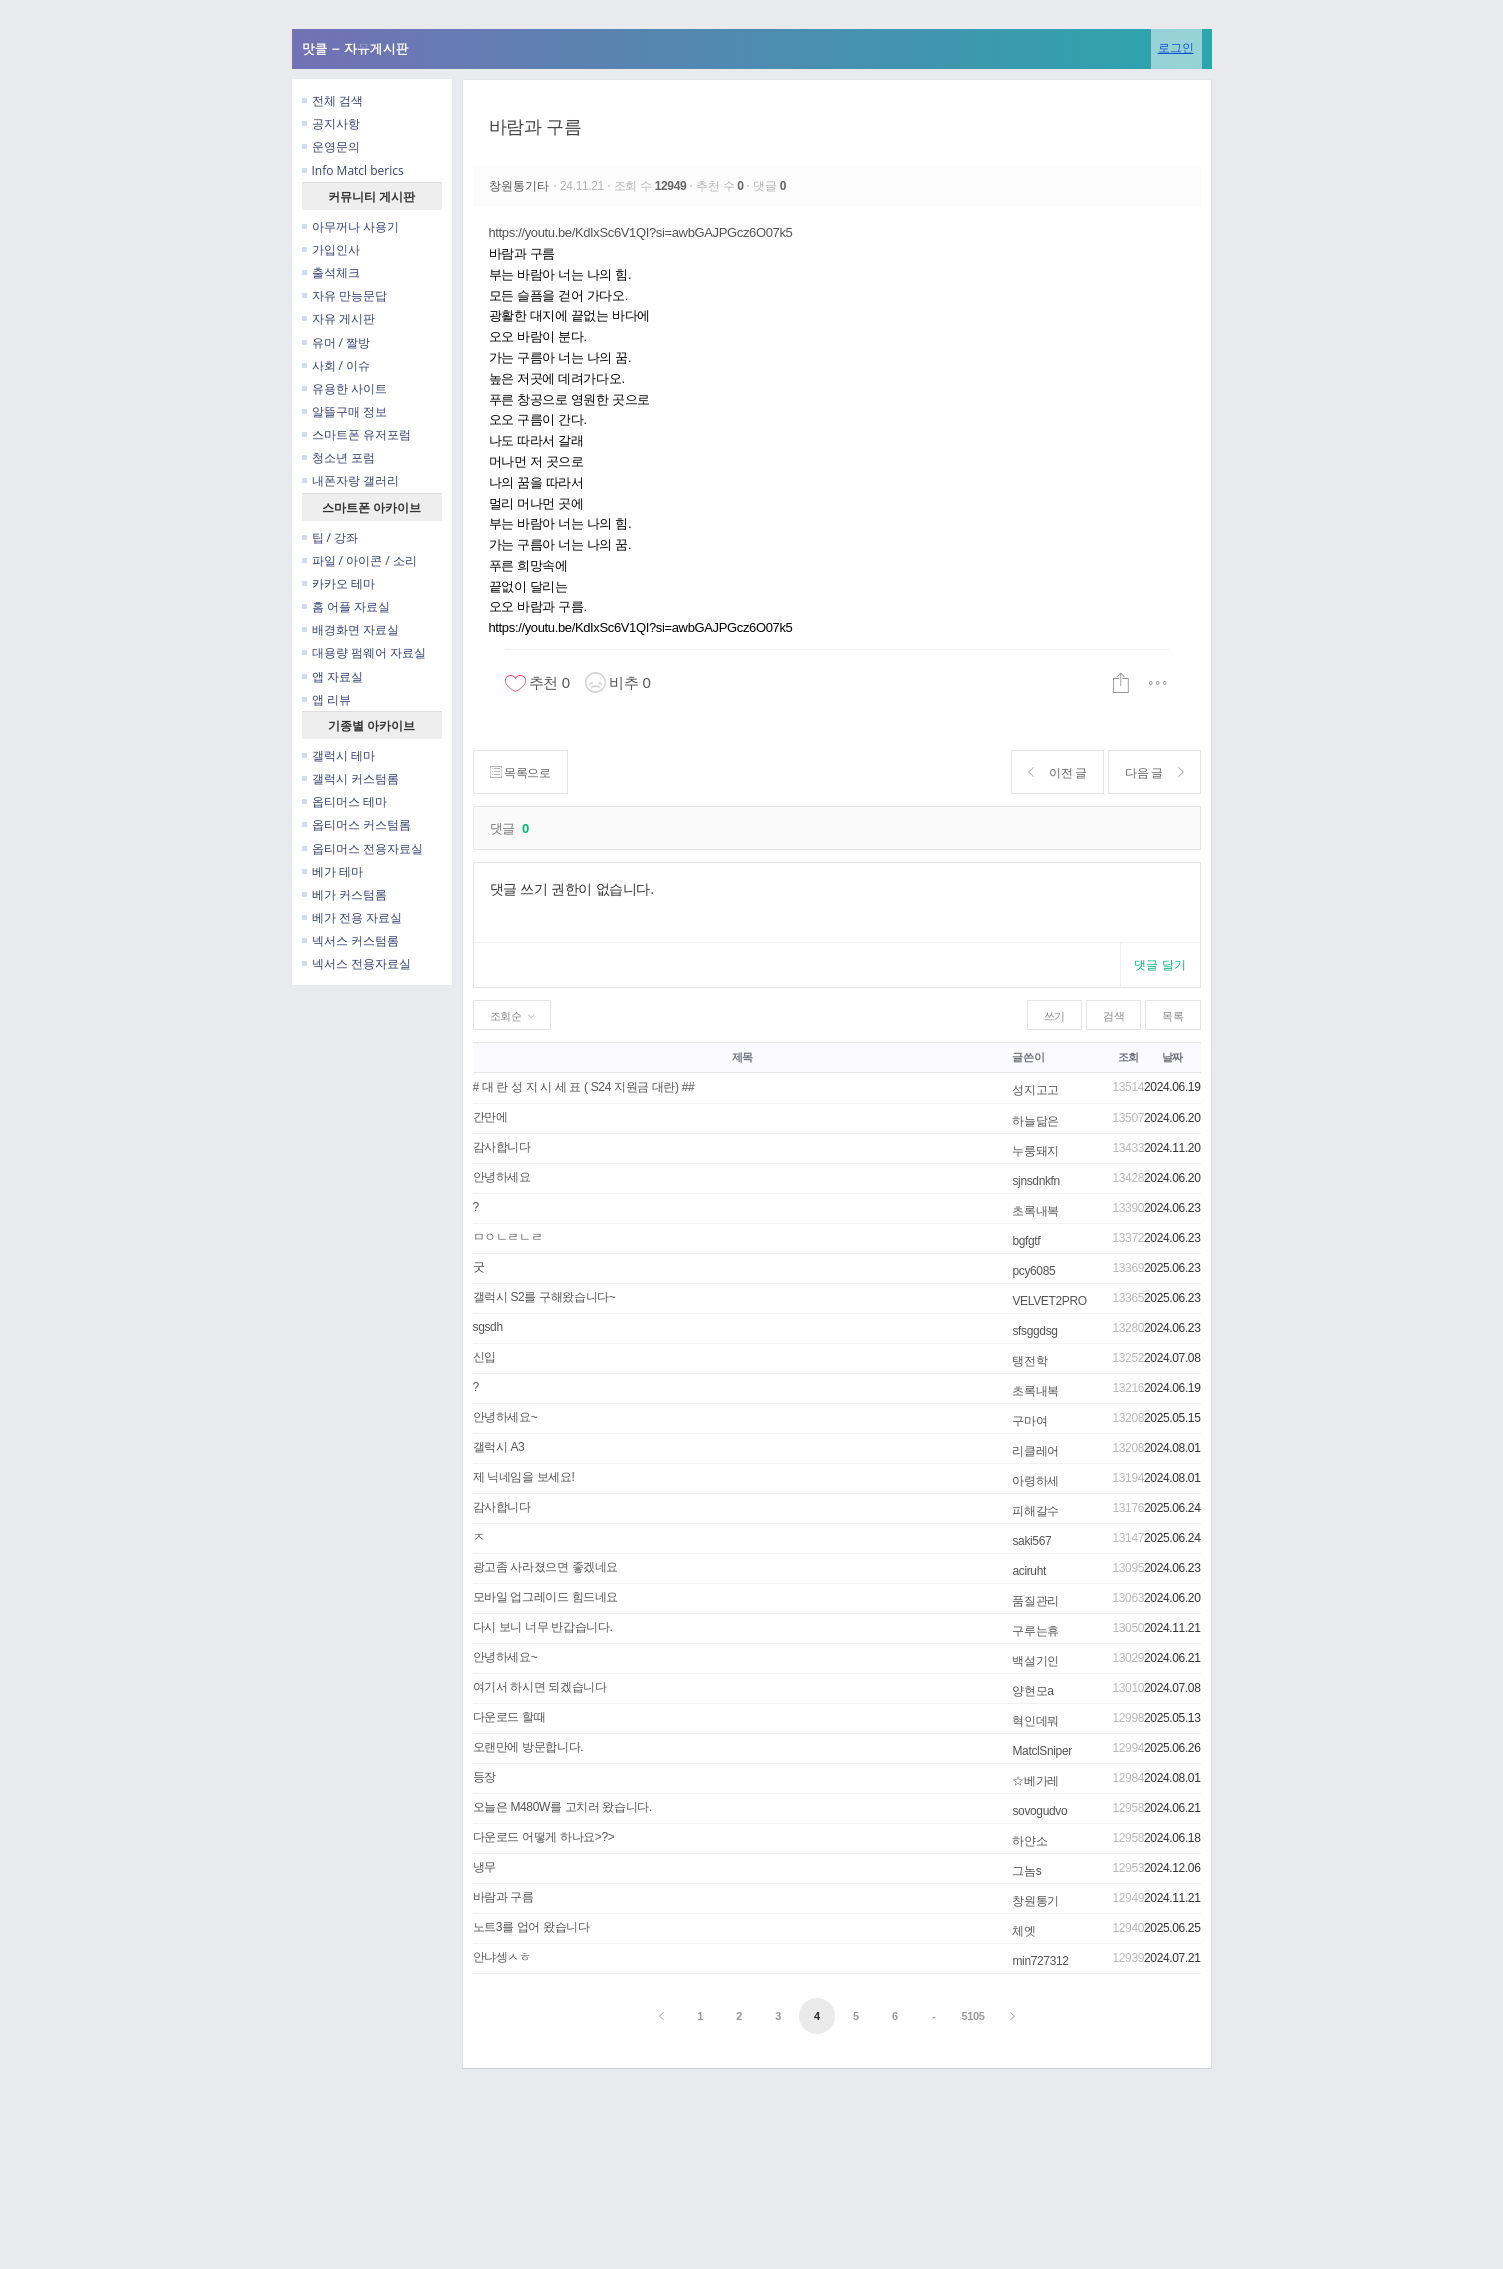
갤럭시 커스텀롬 (350, 778)
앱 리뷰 (326, 699)
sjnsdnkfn (1035, 1181)
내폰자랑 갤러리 (350, 480)
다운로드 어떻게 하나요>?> (544, 1837)
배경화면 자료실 (350, 629)
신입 (484, 1357)
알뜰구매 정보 (344, 411)
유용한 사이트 (344, 388)
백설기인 (1035, 1661)
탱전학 (1029, 1361)
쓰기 (1054, 1016)
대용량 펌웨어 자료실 (364, 652)
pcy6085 (1033, 1271)
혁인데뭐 (1035, 1721)
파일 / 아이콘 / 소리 (359, 560)
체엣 (1023, 1931)
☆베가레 (1035, 1781)
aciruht (1029, 1571)
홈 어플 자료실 (346, 606)
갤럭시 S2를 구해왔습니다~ (544, 1297)
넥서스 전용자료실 (356, 963)
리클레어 (1035, 1451)
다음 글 (1154, 772)
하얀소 (1029, 1841)
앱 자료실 (332, 676)
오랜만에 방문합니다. (528, 1747)
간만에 (490, 1117)
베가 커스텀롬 (344, 894)
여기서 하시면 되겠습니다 (540, 1687)
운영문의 (331, 146)
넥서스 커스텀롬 (350, 940)
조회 (1128, 1057)
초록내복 (1035, 1211)
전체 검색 (332, 100)
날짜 (1172, 1057)
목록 (1172, 1016)
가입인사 (331, 249)
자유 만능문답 (344, 295)
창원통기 (1035, 1901)
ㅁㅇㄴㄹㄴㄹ (508, 1237)
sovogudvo (1039, 1811)
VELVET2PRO (1049, 1301)
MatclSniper (1041, 1751)
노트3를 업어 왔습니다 (531, 1927)
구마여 (1029, 1421)
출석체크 (331, 272)
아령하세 (1035, 1481)
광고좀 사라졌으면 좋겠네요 (546, 1567)
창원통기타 (521, 186)
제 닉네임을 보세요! (524, 1477)
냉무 (484, 1867)
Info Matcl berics (353, 170)
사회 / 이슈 (336, 365)
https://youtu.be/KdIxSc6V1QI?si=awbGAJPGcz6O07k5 (641, 232)
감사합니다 (502, 1147)
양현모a (1032, 1691)
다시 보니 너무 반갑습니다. (543, 1627)
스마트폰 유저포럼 (356, 434)
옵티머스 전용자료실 (362, 848)
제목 (742, 1057)
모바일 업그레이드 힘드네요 (546, 1597)
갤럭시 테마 (338, 755)
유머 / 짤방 (336, 342)
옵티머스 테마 (344, 801)
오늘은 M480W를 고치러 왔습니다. (562, 1807)
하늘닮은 (1035, 1121)
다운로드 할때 (509, 1717)
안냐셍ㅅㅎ (502, 1957)
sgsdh (488, 1327)
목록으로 (520, 772)
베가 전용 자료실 (352, 917)
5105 (972, 2016)
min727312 (1040, 1961)
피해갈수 (1035, 1511)
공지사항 (331, 123)
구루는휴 (1035, 1631)
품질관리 (1035, 1601)
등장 (484, 1777)
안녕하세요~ (505, 1417)
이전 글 (1057, 772)
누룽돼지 (1035, 1151)
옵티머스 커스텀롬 (356, 824)
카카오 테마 (338, 583)
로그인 (1176, 47)
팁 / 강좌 (330, 537)
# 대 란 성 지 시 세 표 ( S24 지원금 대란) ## (584, 1087)
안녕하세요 (502, 1177)
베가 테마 (332, 871)
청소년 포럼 (338, 457)
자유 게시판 (338, 318)
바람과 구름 (535, 127)
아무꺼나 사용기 (350, 226)
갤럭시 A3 (499, 1447)
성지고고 (1035, 1090)
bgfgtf (1026, 1241)
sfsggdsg (1034, 1331)
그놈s (1026, 1871)
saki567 (1031, 1541)
